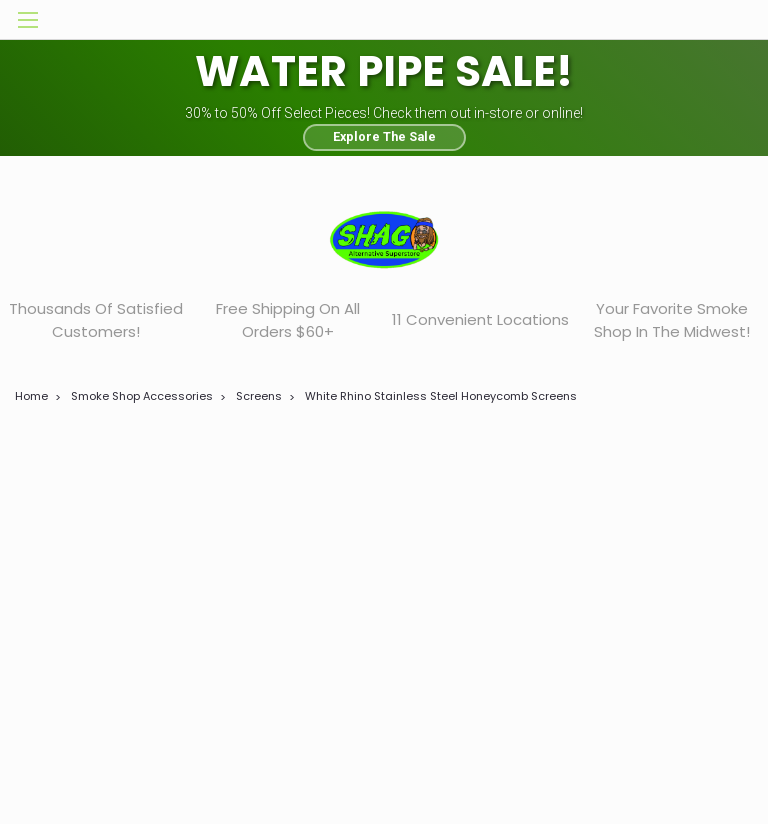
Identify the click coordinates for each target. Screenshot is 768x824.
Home (31, 396)
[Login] (682, 20)
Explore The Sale (384, 136)
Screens (259, 396)
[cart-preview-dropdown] (727, 19)
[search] (637, 20)
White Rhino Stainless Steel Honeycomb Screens (441, 396)
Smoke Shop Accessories (142, 396)
